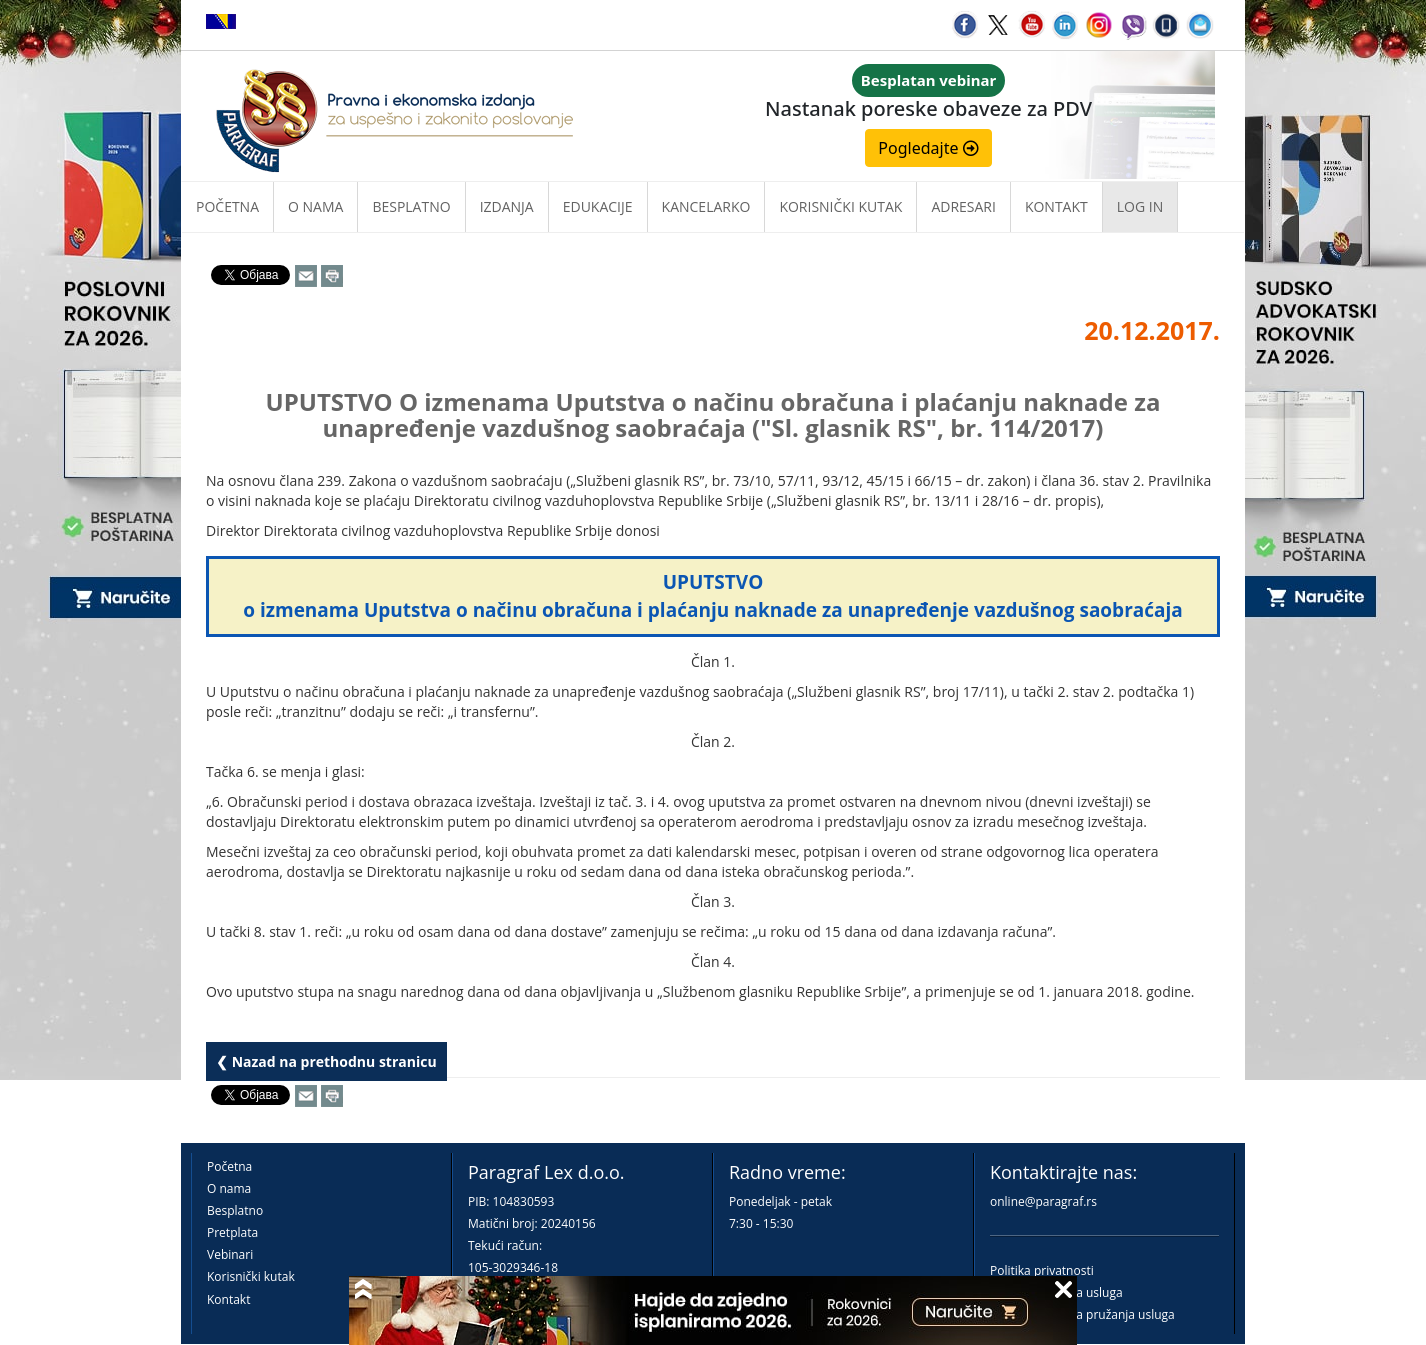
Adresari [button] (963, 206)
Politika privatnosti (1042, 1270)
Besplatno (411, 206)
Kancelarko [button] (706, 206)
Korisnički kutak (251, 1276)
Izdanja (507, 206)
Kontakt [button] (1056, 206)
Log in (1140, 206)
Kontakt (228, 1299)
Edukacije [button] (598, 206)
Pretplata (232, 1232)
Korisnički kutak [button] (840, 206)
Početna (227, 206)
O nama (315, 206)
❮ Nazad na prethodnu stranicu (326, 1061)
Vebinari (230, 1254)
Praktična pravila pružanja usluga (1082, 1314)
